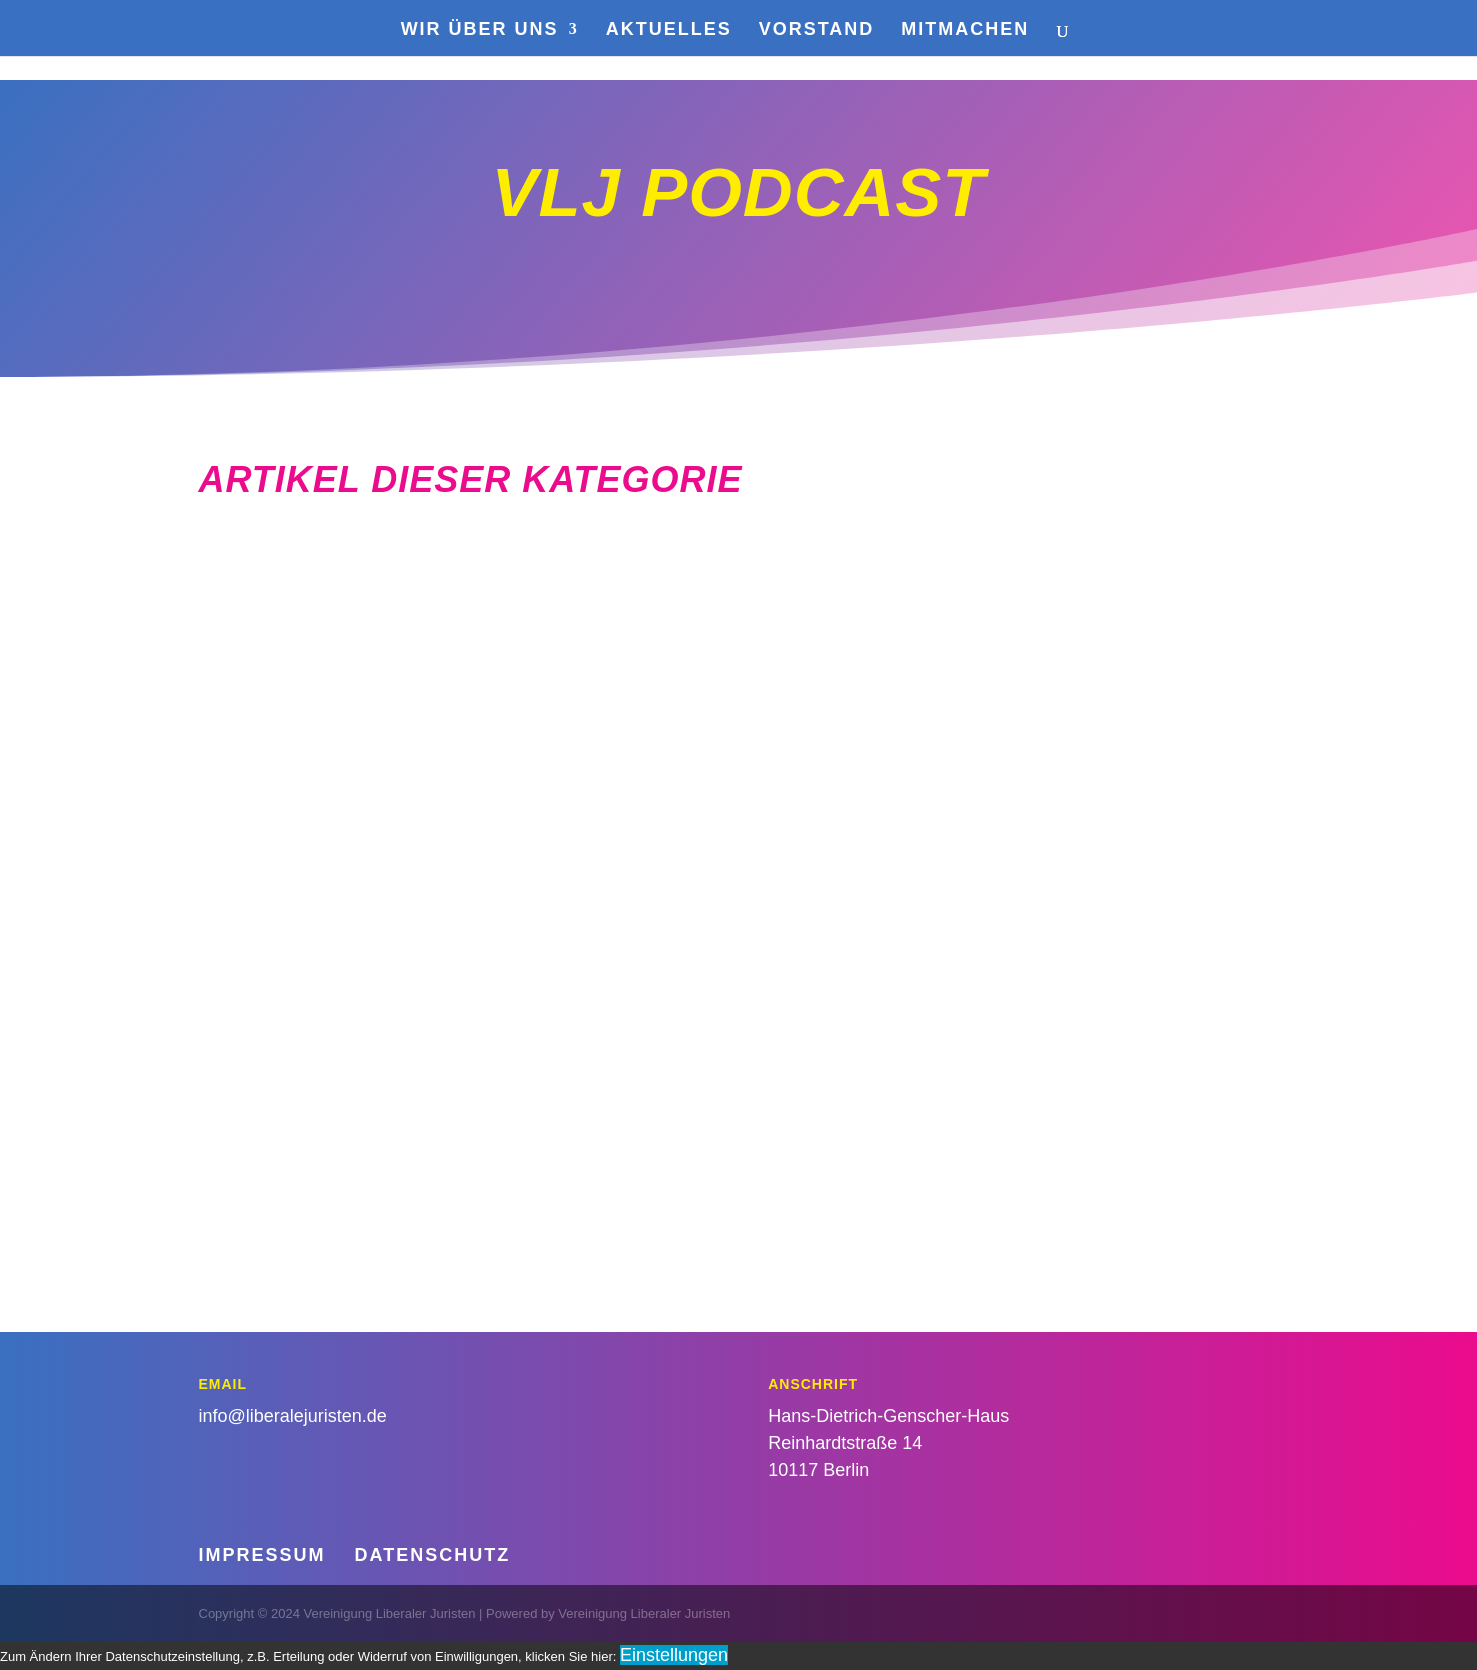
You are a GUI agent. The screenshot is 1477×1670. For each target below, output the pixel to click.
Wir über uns (480, 30)
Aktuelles (669, 30)
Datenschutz (433, 1555)
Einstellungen (674, 1655)
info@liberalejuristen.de (293, 1416)
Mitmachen (965, 30)
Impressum (262, 1555)
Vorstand (817, 30)
